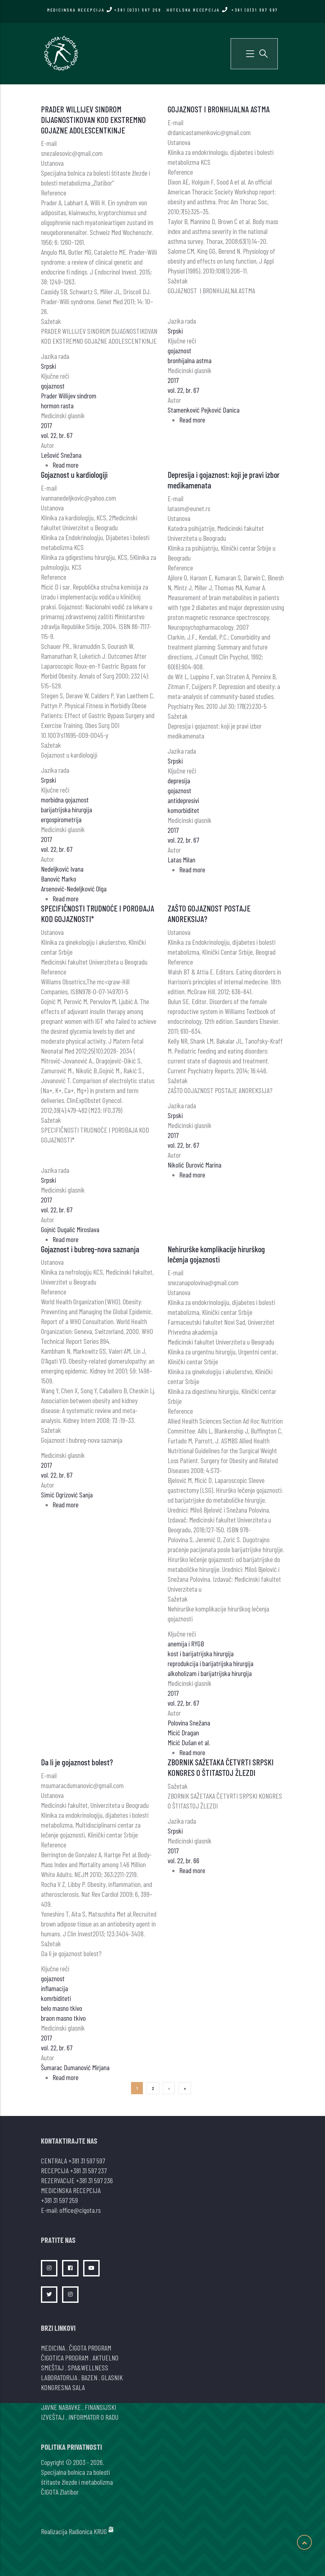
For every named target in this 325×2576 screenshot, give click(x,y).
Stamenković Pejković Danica (204, 409)
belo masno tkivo (61, 2008)
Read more (65, 464)
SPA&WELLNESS (88, 2367)
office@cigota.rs (80, 2210)
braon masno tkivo (63, 2017)
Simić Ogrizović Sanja (67, 1494)
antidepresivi (183, 800)
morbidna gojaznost (65, 799)
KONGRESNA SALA (63, 2387)
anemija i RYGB (186, 1643)
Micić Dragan (183, 1732)
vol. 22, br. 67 (56, 435)
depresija (179, 780)
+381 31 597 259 (59, 2200)
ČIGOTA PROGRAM (90, 2347)
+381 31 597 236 (94, 2180)
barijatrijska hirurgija (66, 809)
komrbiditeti (56, 1998)
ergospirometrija (61, 819)
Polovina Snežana (189, 1722)
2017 (46, 425)
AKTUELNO (105, 2357)
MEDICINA (53, 2347)
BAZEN (89, 2377)
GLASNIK (112, 2377)
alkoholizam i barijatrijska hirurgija (210, 1673)
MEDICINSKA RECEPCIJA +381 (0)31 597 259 (104, 10)
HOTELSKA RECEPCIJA (222, 10)
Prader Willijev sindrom (68, 395)
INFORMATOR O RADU (93, 2417)
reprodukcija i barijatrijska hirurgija (210, 1663)
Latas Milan (181, 859)
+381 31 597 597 (86, 2160)
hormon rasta (57, 405)
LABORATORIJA (59, 2377)
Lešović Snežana (61, 454)
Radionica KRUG (88, 2531)
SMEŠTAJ (52, 2367)
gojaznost (53, 385)
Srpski (48, 366)
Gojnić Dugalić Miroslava (70, 1229)
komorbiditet (183, 810)
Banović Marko (58, 878)
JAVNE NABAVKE (61, 2407)
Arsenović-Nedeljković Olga (74, 888)
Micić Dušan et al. (189, 1742)
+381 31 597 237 (88, 2170)
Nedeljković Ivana (62, 868)
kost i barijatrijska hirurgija (201, 1653)
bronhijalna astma (189, 360)
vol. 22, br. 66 (183, 1860)
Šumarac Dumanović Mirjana (75, 2067)
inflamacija (54, 1988)
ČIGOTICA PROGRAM (64, 2357)
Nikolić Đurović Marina (194, 1164)
